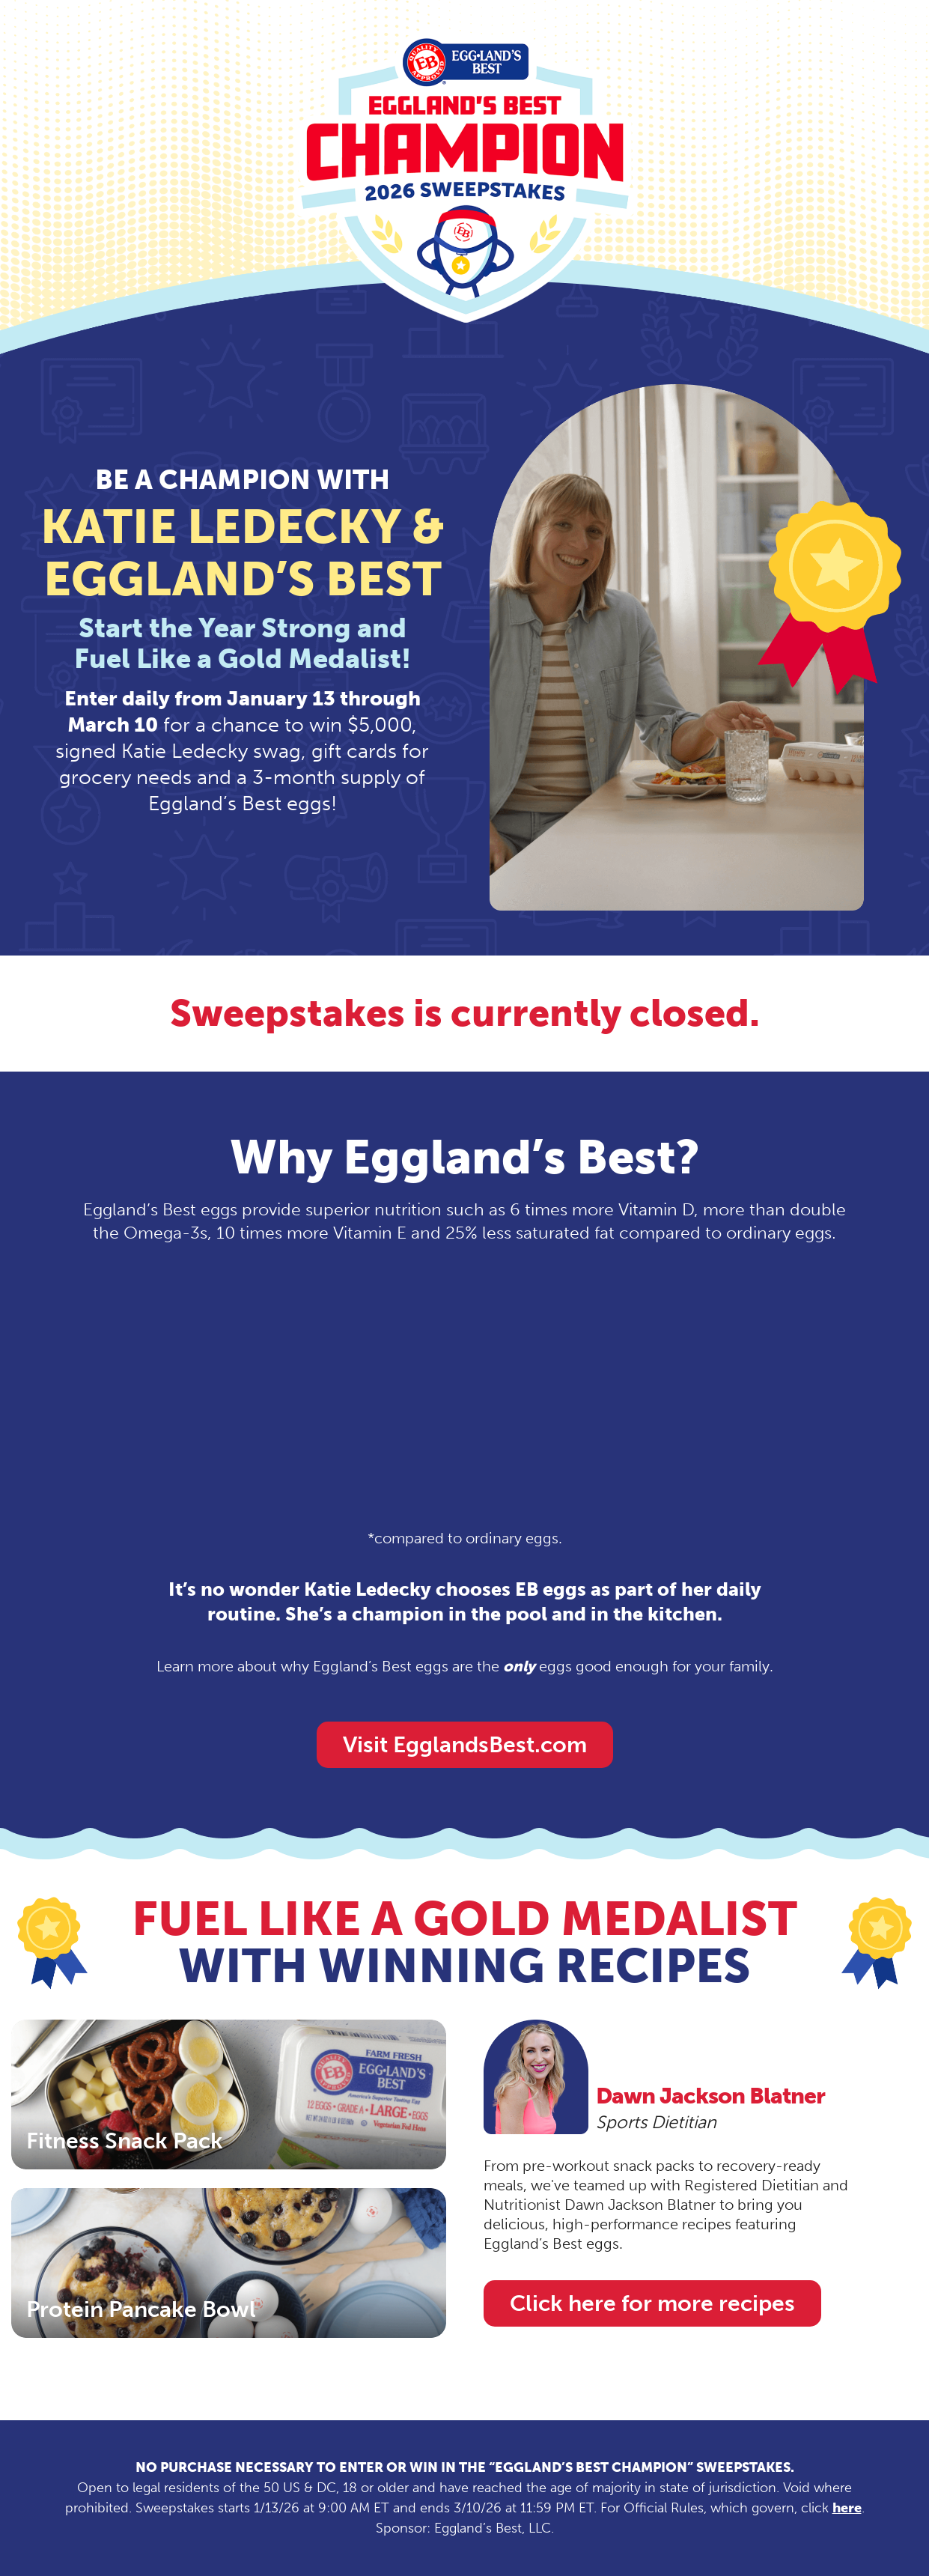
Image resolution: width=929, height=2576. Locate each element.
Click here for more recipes (652, 2303)
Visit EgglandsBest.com (465, 1744)
